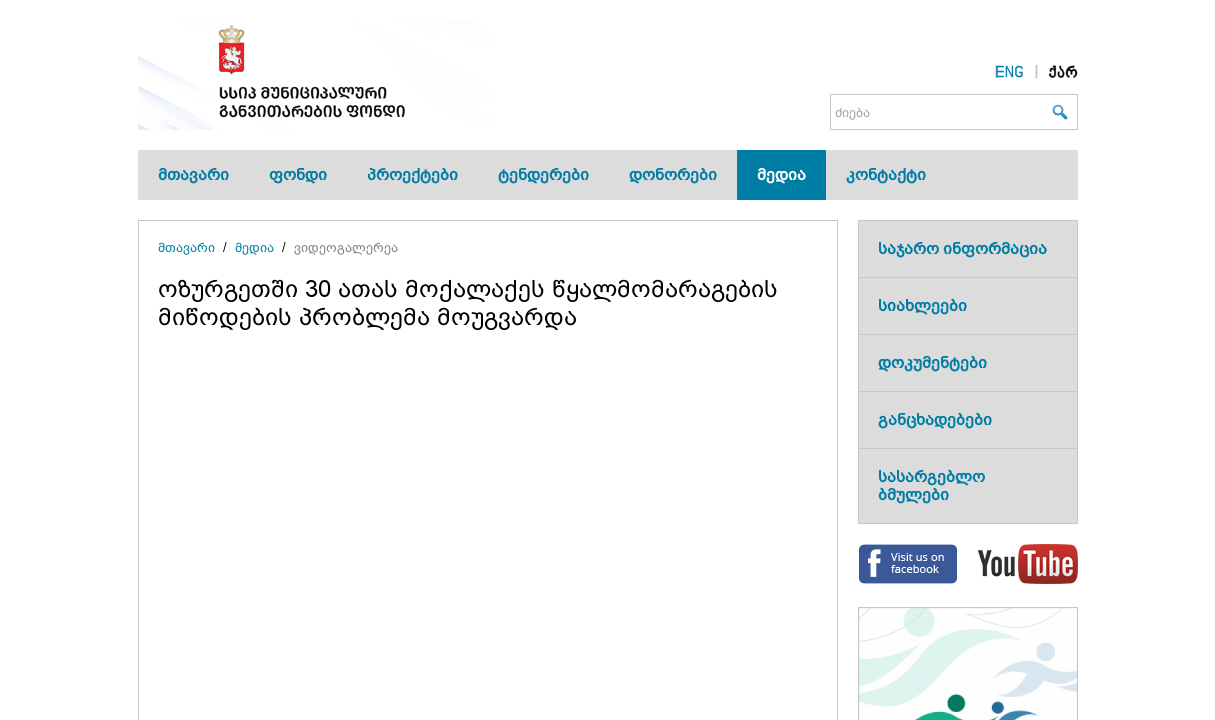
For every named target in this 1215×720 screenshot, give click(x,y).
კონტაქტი (886, 174)
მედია (781, 174)
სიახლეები (922, 305)
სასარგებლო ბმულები (931, 485)
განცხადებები (935, 419)
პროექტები (412, 174)
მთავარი (193, 174)
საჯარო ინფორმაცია (962, 248)
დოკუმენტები (932, 362)
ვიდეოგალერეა (346, 247)
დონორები (673, 174)
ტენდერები (543, 174)
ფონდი (298, 174)
